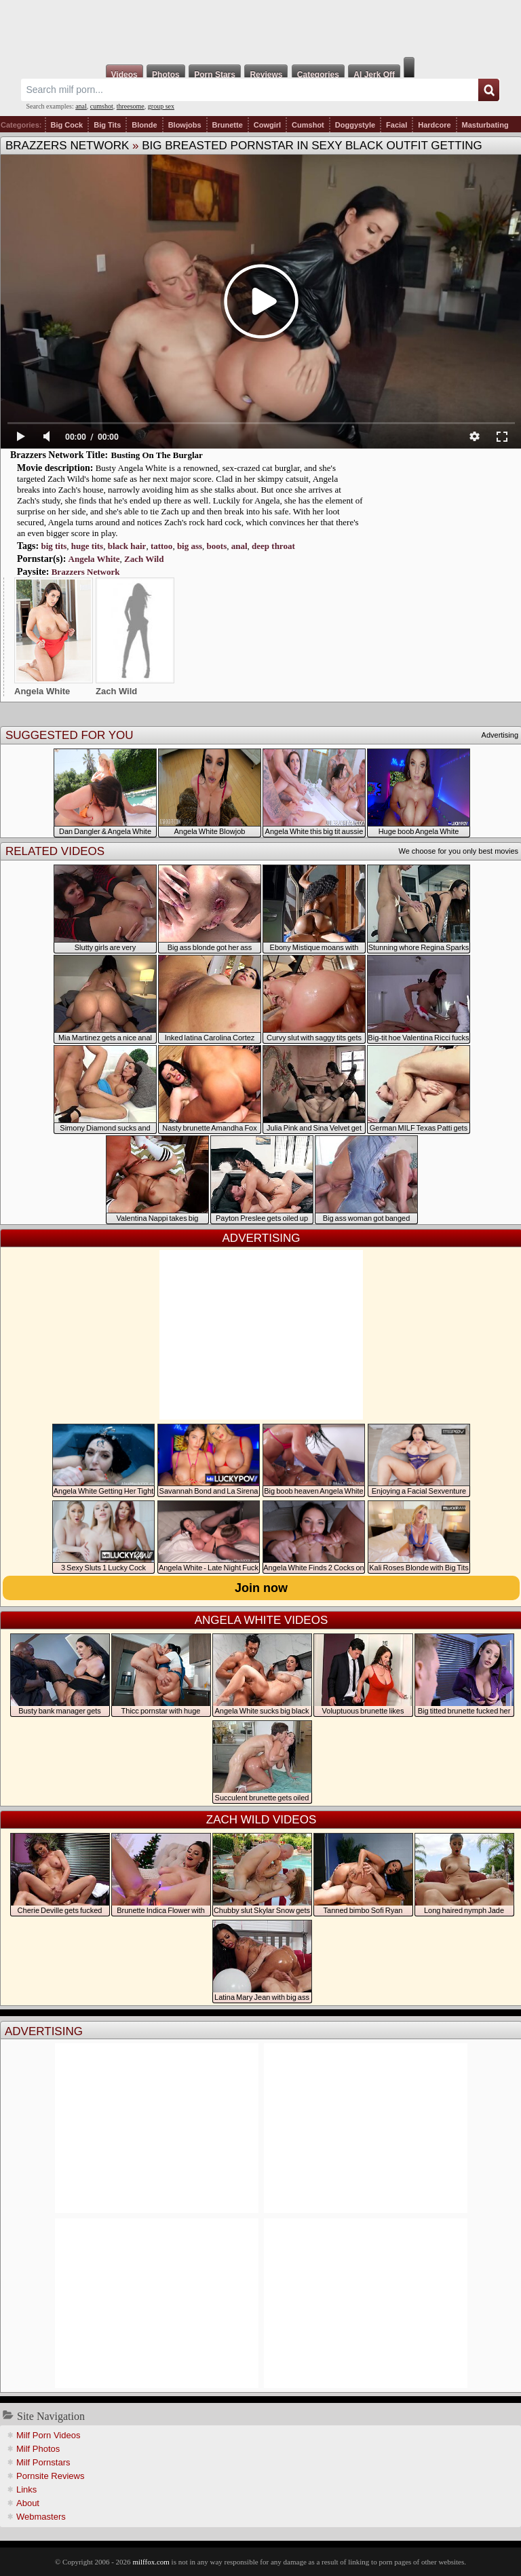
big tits (53, 546)
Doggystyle (355, 125)
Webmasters (41, 2517)
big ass (189, 546)
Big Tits (107, 125)
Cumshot (308, 125)
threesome (130, 106)
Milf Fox (260, 28)
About (27, 2503)
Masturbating (485, 125)
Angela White (94, 559)
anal (81, 106)
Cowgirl (267, 125)
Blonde (144, 125)
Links (26, 2489)
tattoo (162, 546)
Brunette (227, 125)
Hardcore (434, 125)
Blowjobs (184, 125)
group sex (161, 106)
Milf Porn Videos (48, 2435)
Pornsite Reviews (50, 2476)
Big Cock (67, 125)
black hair (127, 546)
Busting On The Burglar (157, 455)
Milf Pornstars (43, 2462)
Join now (261, 1588)
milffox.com (150, 2562)
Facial (396, 125)
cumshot (101, 106)
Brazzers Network (67, 145)
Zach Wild (143, 559)
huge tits (87, 546)
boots (217, 546)
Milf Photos (38, 2449)
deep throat (273, 546)
